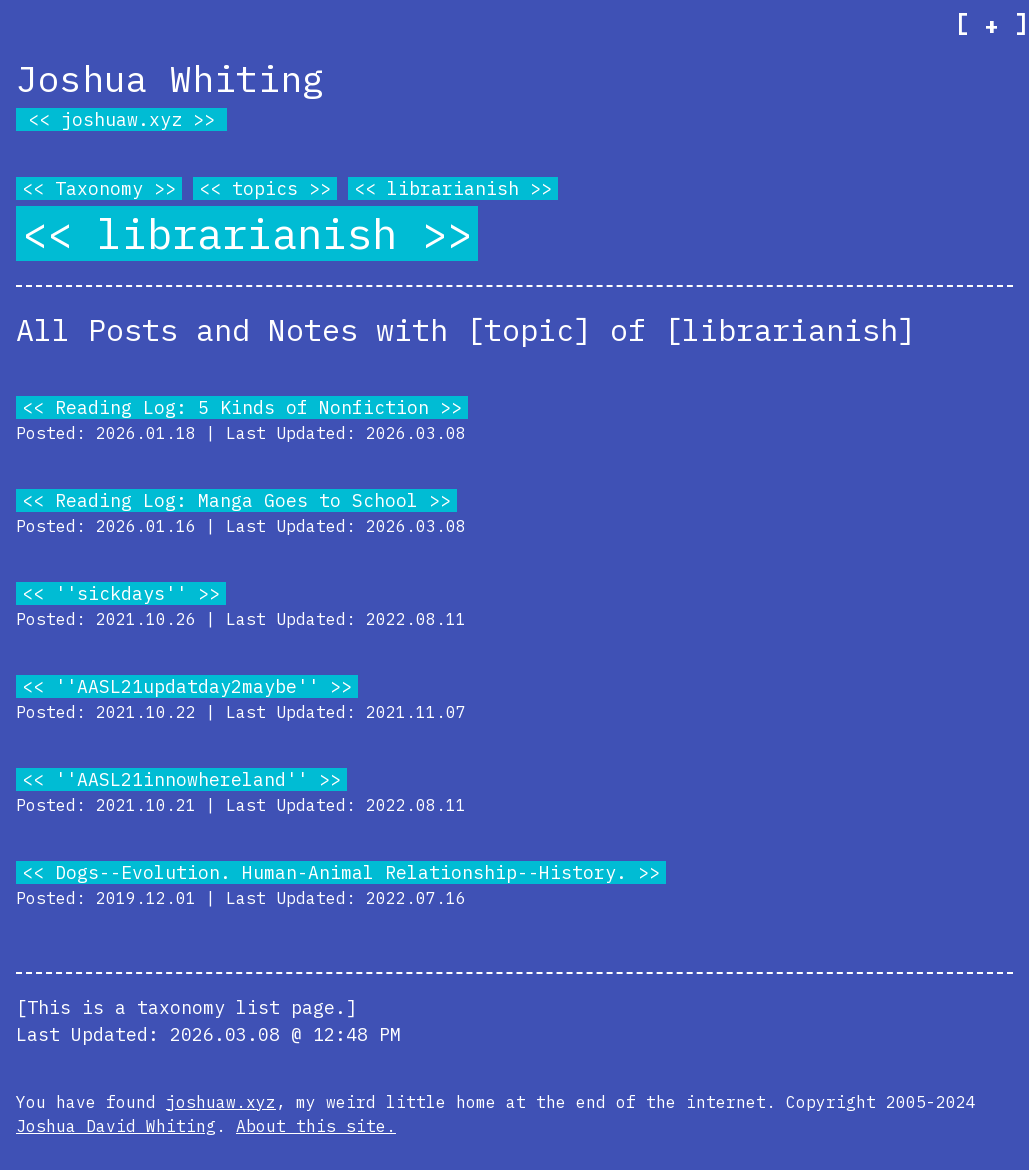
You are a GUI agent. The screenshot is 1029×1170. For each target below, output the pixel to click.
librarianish (453, 188)
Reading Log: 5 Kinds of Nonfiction (242, 407)
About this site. (316, 1126)
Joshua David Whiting (116, 1126)
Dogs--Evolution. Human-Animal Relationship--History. (341, 872)
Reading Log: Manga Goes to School (236, 500)
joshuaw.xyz (121, 119)
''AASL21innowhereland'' (181, 779)
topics (265, 188)
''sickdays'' (121, 593)
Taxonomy (99, 188)
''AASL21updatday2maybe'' (187, 686)
